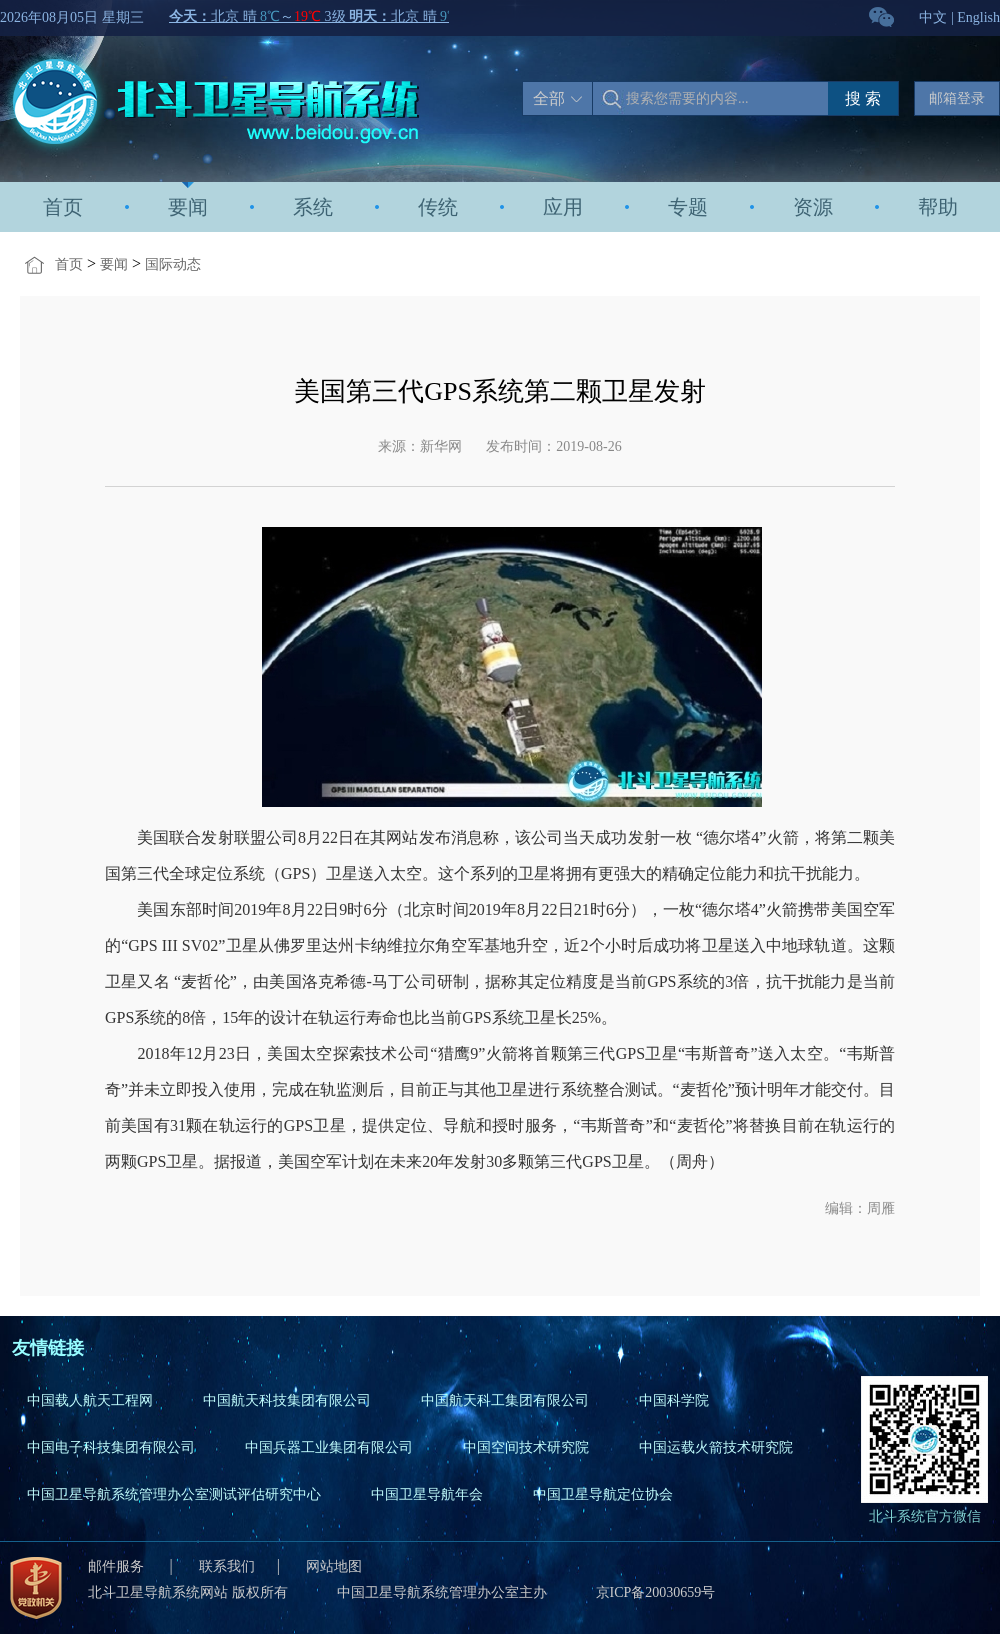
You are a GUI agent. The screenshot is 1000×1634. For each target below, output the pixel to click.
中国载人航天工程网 (90, 1400)
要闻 (188, 207)
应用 (563, 207)
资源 (813, 207)
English (978, 17)
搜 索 (863, 98)
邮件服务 (118, 1566)
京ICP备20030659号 (656, 1592)
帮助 (938, 207)
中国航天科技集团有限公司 (287, 1400)
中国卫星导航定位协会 (603, 1494)
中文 (933, 17)
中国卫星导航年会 (427, 1494)
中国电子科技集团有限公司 (111, 1447)
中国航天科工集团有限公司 (505, 1400)
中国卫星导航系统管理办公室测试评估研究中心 (174, 1494)
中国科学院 (674, 1400)
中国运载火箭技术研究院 (716, 1447)
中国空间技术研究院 (526, 1447)
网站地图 (334, 1566)
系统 (313, 207)
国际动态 (173, 264)
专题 (688, 207)
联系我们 (227, 1566)
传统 (438, 207)
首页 (63, 207)
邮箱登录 (957, 98)
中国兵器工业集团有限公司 (329, 1447)
